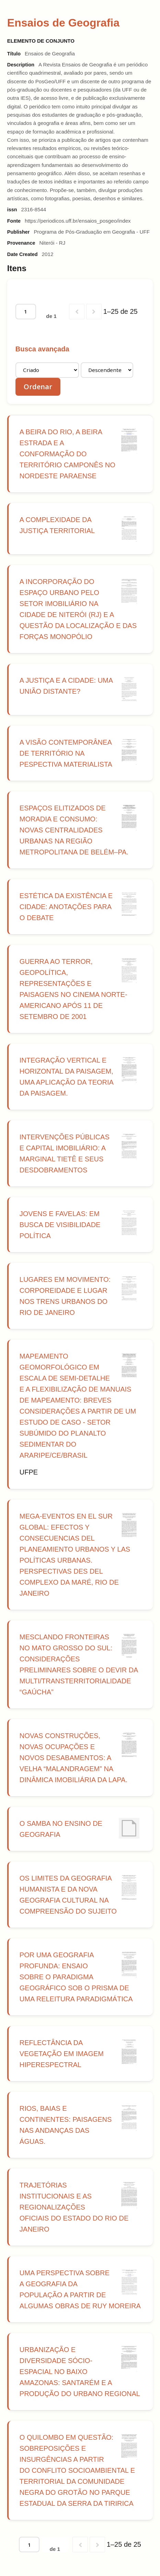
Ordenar (38, 386)
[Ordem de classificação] (107, 370)
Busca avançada (42, 349)
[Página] (25, 311)
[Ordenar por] (47, 370)
